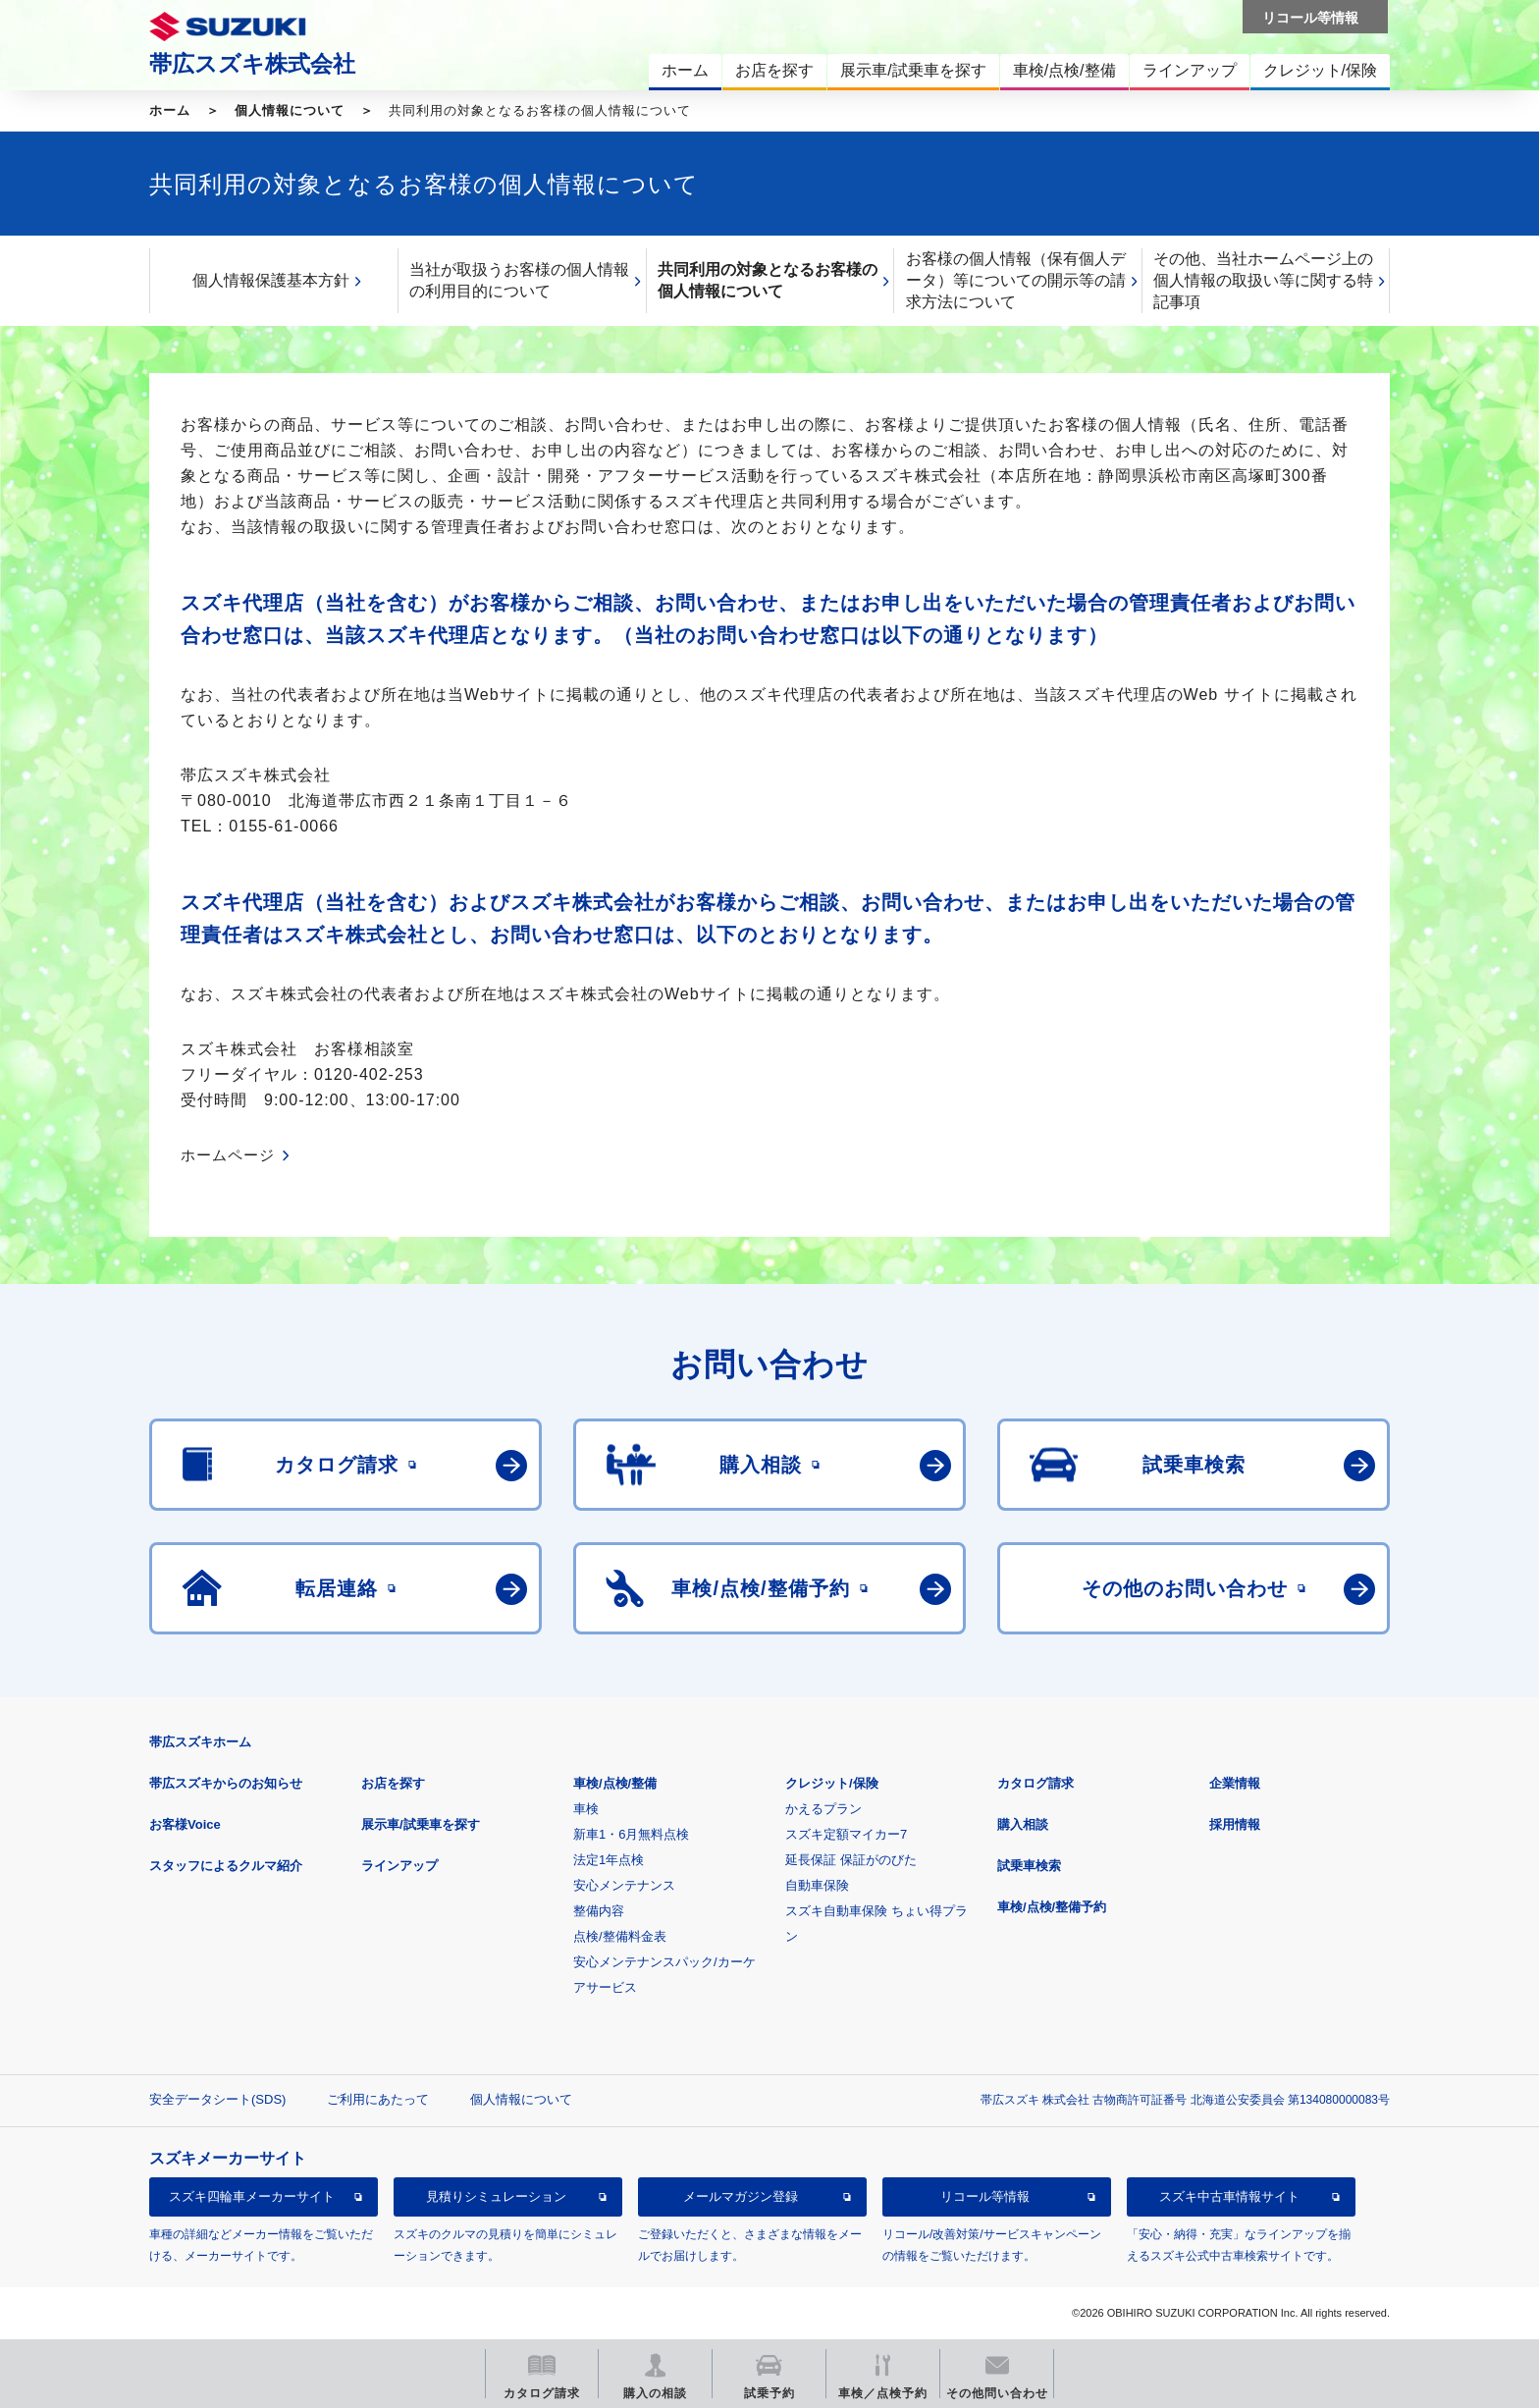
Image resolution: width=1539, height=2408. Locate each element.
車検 (586, 1808)
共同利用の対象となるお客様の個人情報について (767, 280)
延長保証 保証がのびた (851, 1859)
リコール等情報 (985, 2196)
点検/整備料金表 (619, 1936)
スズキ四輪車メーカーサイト (252, 2196)
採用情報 (1234, 1824)
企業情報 (1234, 1783)
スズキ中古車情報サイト (1229, 2196)
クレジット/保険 (831, 1783)
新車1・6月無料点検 (631, 1834)
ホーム (169, 110)
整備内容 (598, 1910)
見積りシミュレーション (496, 2196)
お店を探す (393, 1783)
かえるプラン (823, 1808)
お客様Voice (185, 1824)
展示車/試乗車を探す (420, 1824)
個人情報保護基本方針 (270, 280)
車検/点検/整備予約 (1051, 1907)
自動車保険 (817, 1885)
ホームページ (228, 1155)
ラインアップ (399, 1865)
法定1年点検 (608, 1859)
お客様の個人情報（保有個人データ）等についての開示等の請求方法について (1016, 280)
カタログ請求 (1035, 1783)
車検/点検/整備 (615, 1783)
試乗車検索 (1029, 1865)
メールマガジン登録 (740, 2196)
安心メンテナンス (624, 1885)
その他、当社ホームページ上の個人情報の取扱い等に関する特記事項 (1263, 280)
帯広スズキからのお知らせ (225, 1783)
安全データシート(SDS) (217, 2099)
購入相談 (1022, 1824)
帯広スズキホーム (200, 1742)
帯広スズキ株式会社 (252, 64)
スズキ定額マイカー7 (846, 1834)
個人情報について (290, 110)
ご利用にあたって (378, 2099)
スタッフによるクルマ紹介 (225, 1865)
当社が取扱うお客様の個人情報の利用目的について (519, 280)
